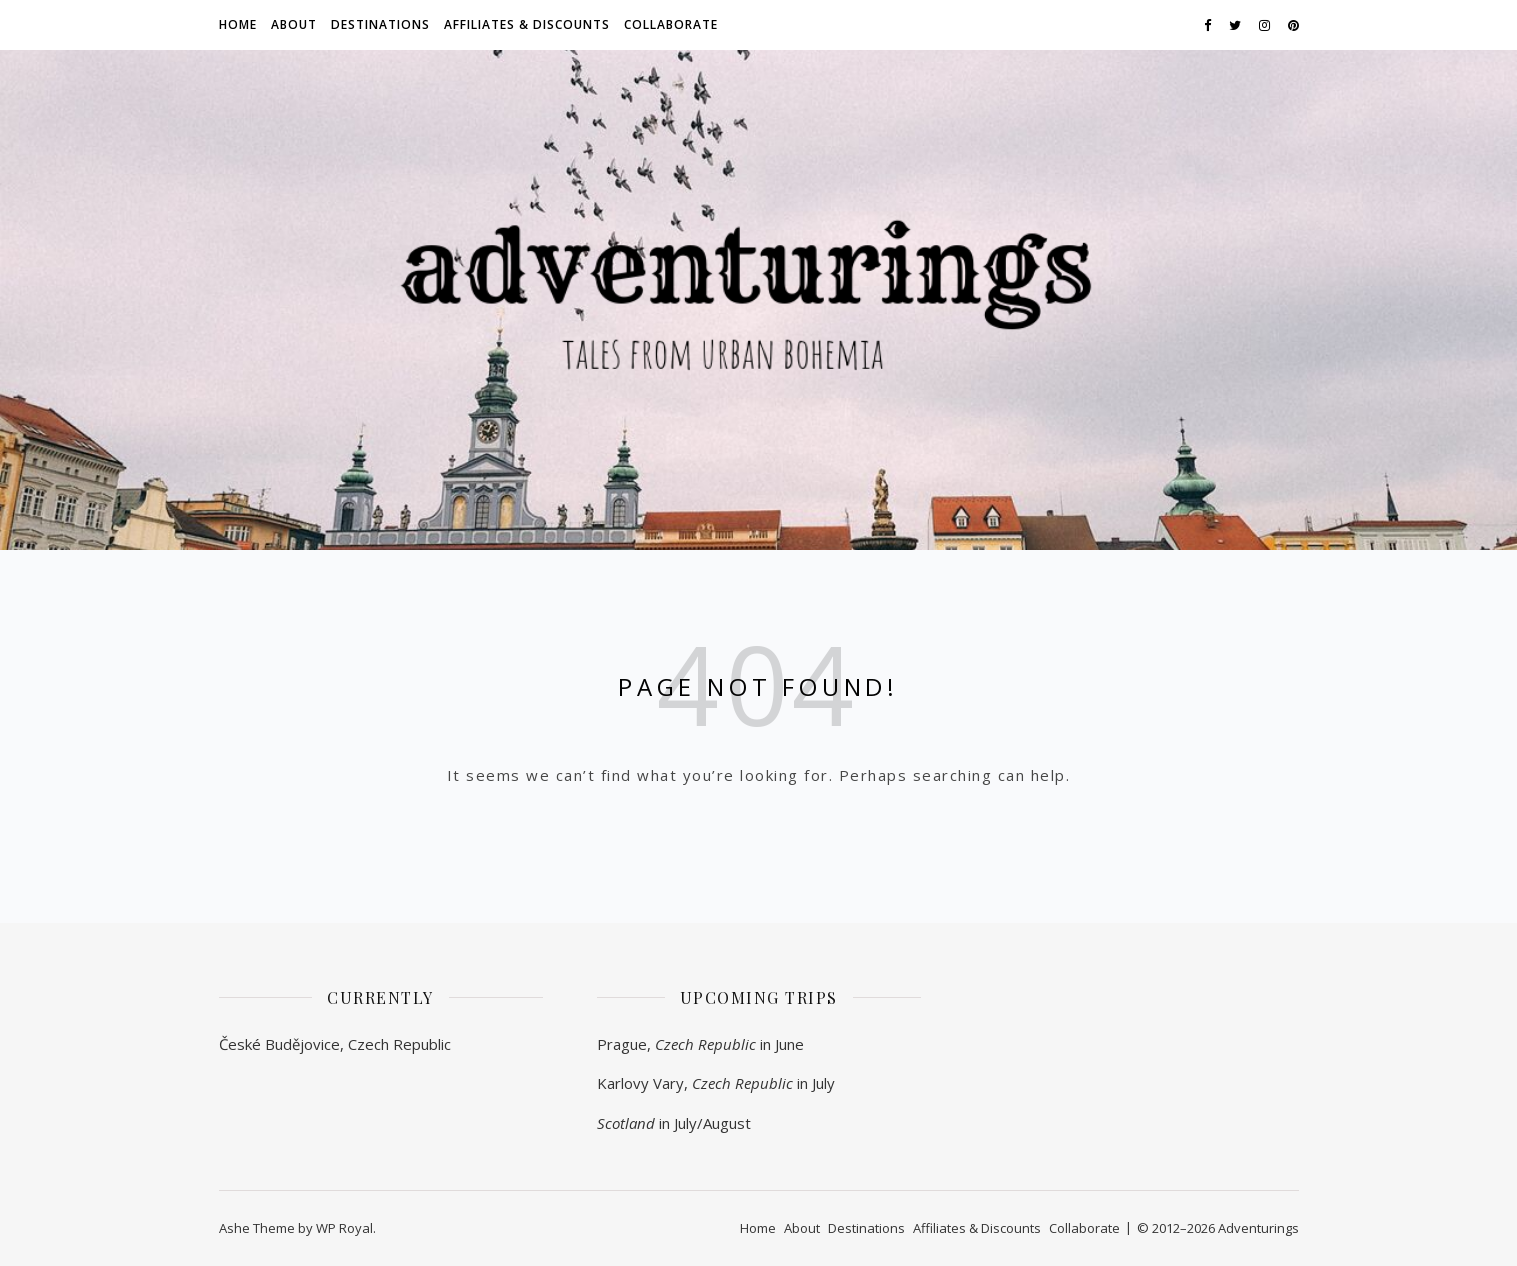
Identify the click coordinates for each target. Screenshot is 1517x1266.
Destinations (380, 24)
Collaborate (671, 24)
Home (238, 24)
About (294, 24)
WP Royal (344, 1228)
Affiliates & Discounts (527, 24)
